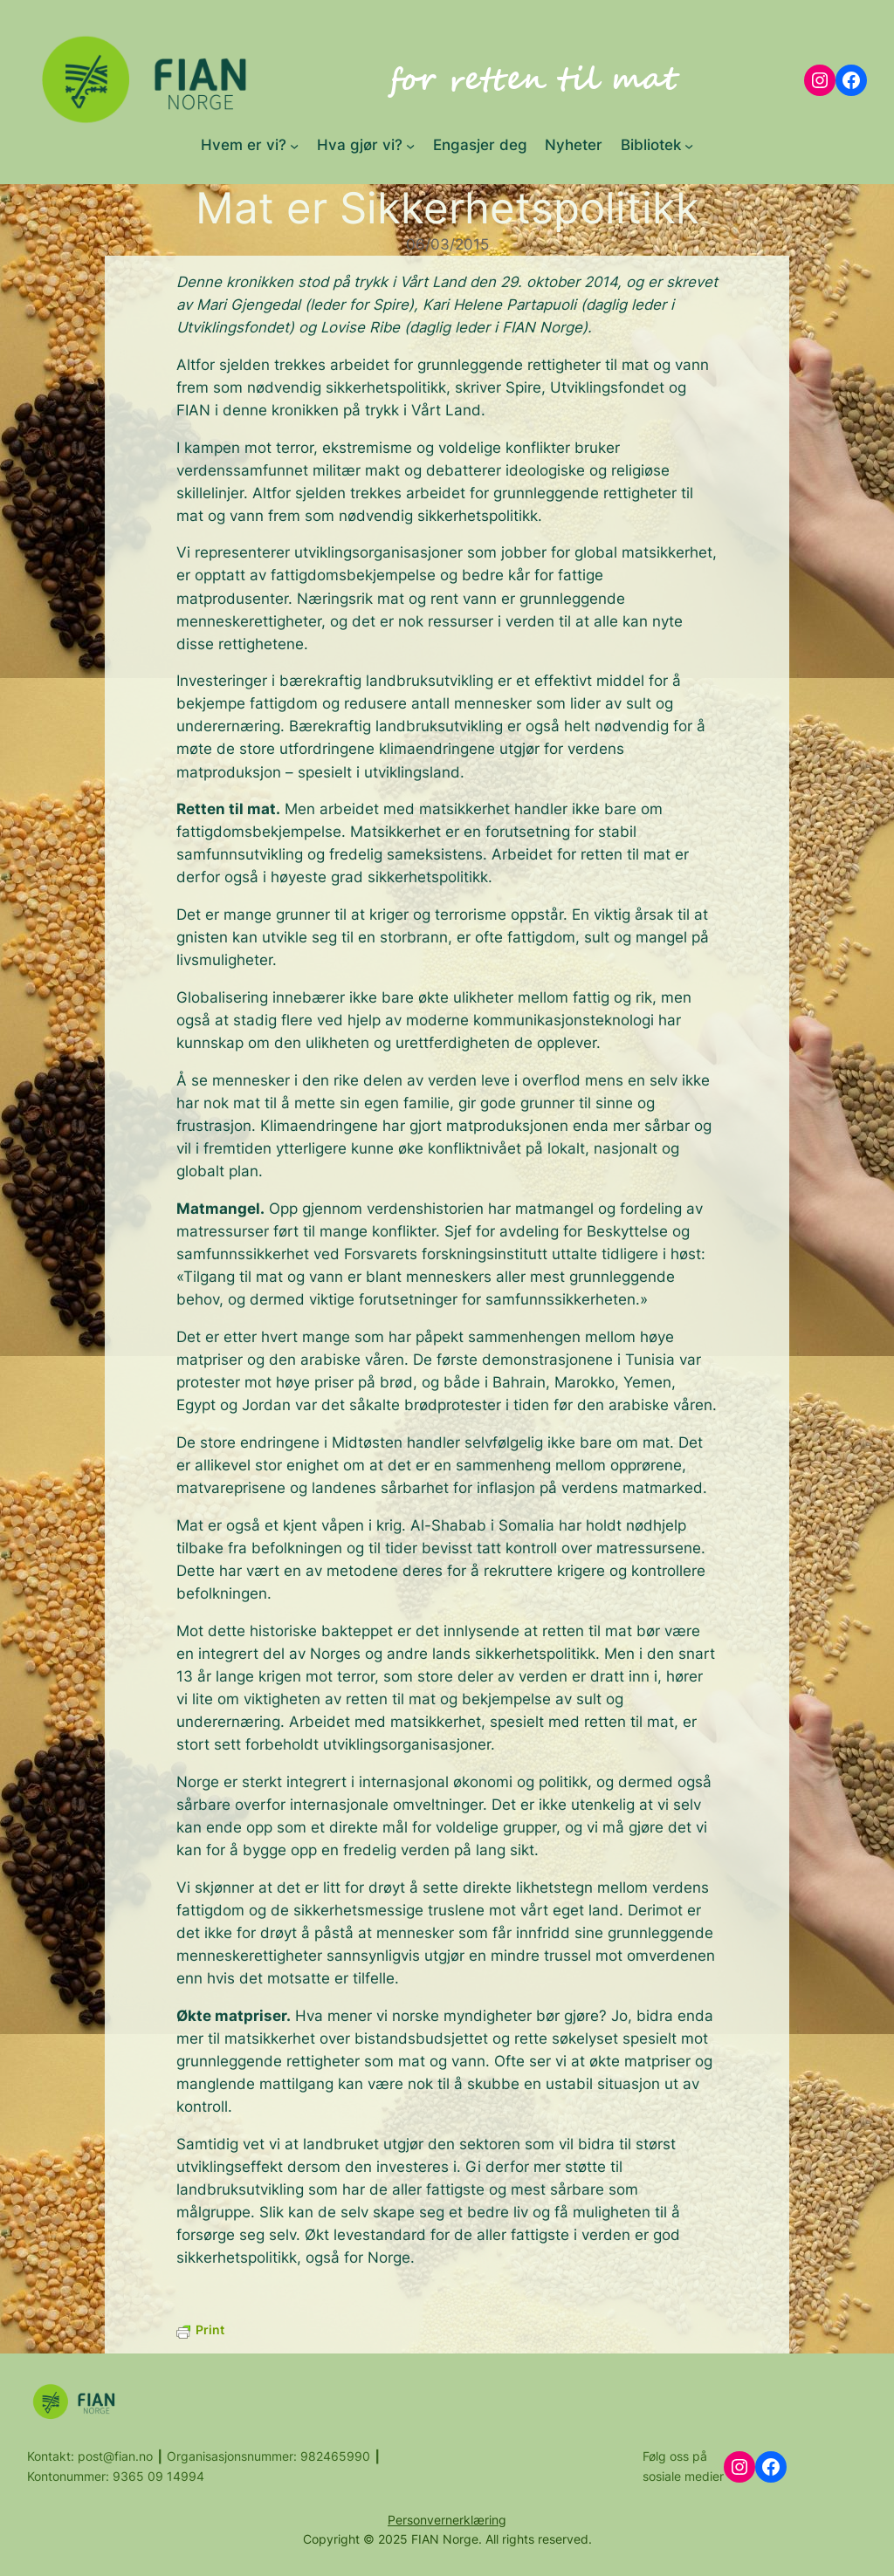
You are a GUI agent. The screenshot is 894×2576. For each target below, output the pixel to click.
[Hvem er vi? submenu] (294, 144)
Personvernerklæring (447, 2519)
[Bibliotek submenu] (688, 144)
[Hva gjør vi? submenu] (410, 144)
